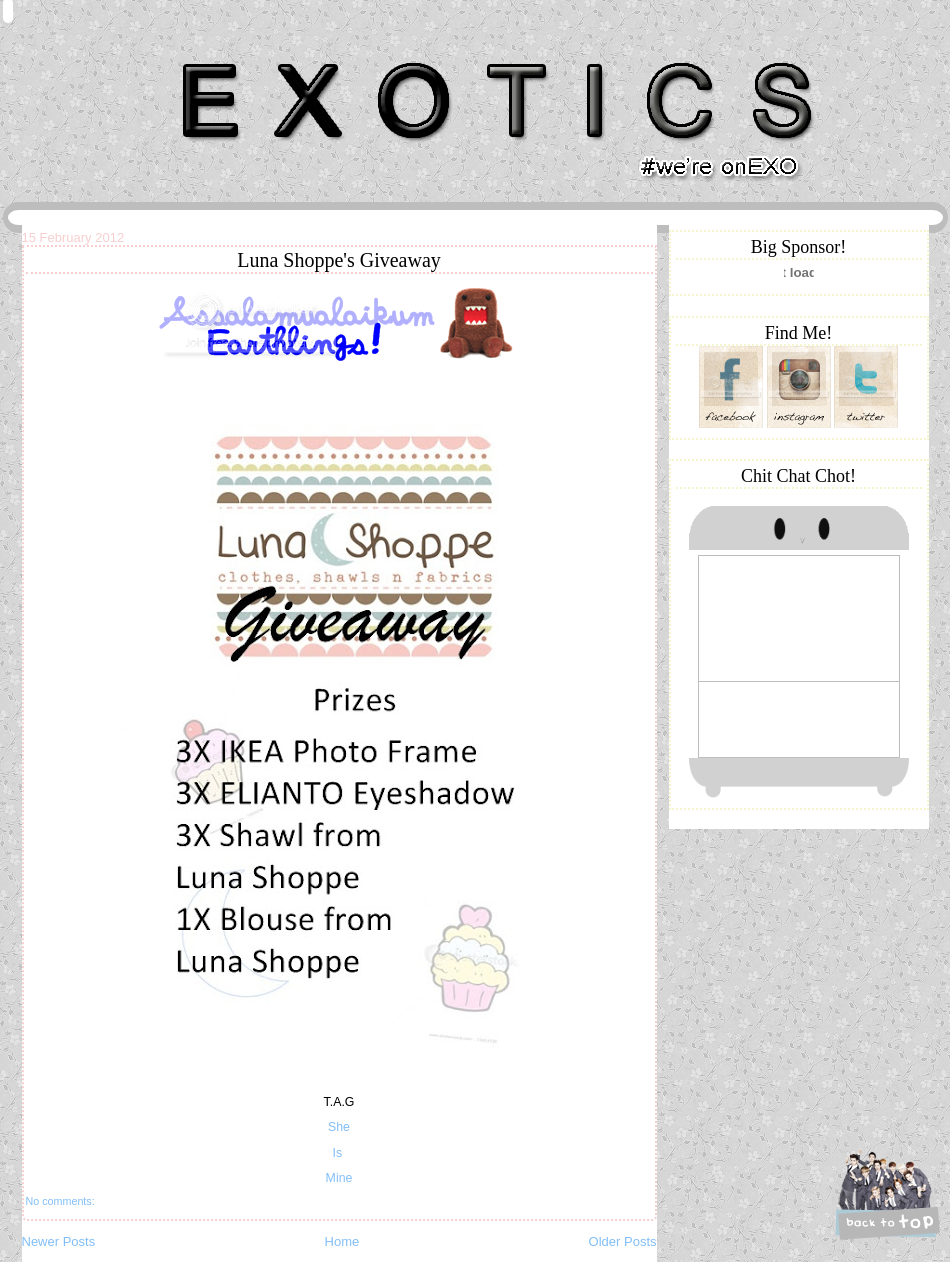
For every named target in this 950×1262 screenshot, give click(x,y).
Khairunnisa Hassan (240, 54)
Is (338, 1153)
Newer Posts (59, 1241)
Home (342, 1241)
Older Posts (623, 1241)
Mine (339, 1178)
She (339, 1127)
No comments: (60, 1201)
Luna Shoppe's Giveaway (339, 260)
